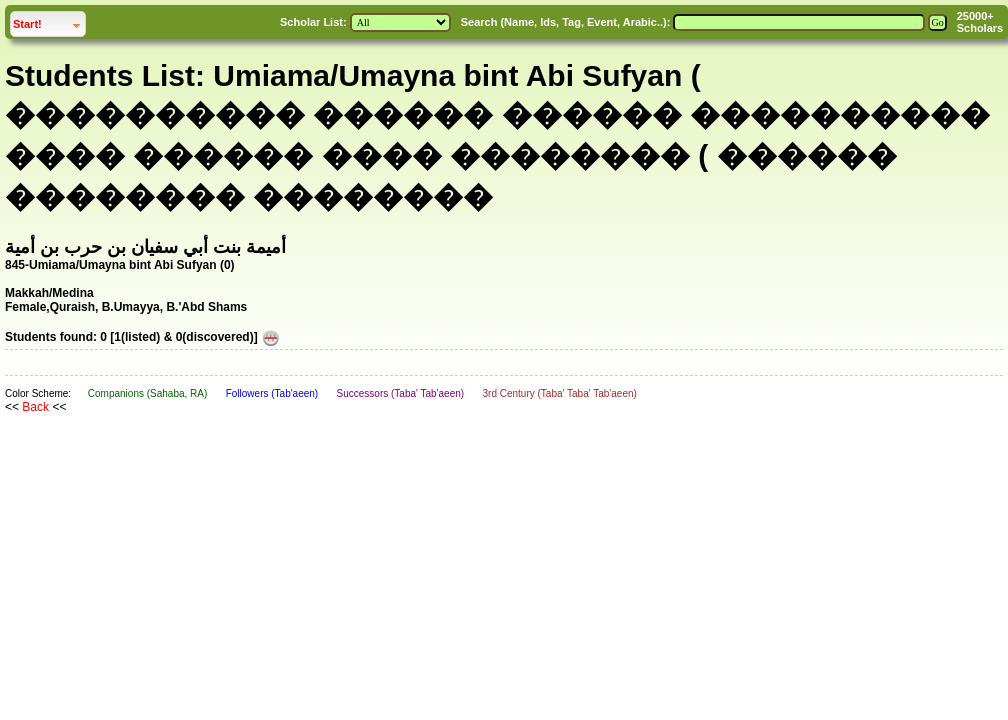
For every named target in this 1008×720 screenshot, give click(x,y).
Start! (49, 21)
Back (35, 407)
